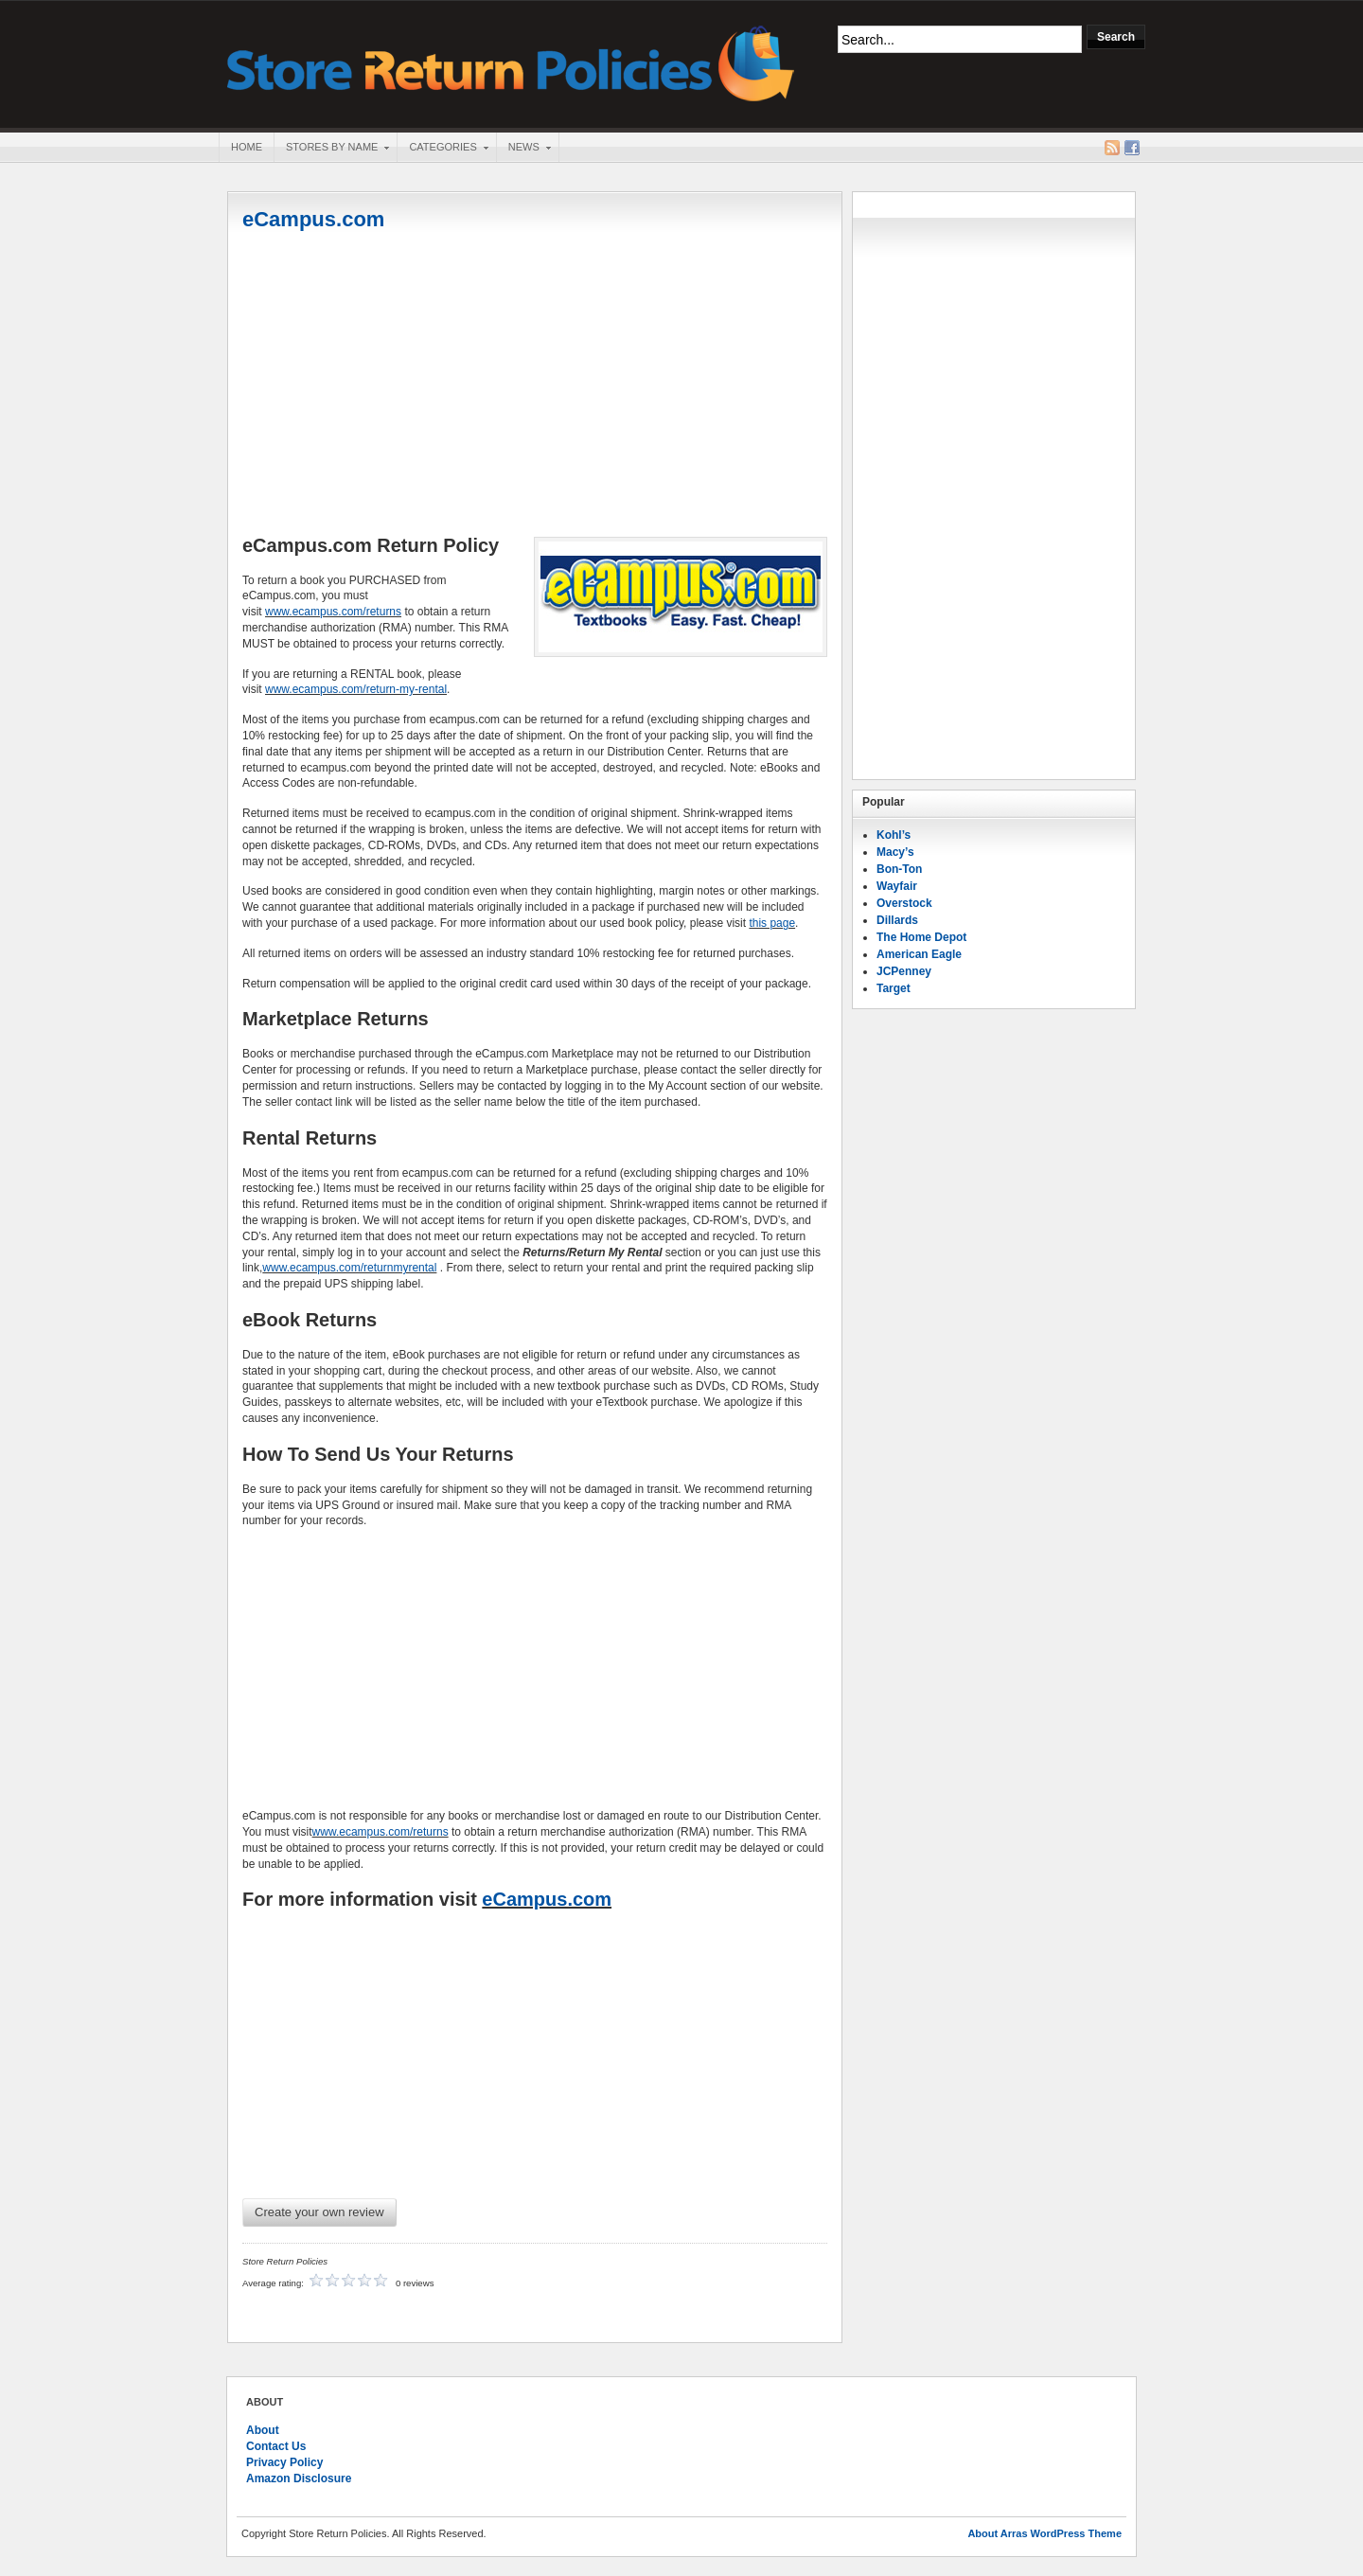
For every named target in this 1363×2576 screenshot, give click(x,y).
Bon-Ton (899, 869)
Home (246, 146)
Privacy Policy (284, 2462)
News (523, 148)
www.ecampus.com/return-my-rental (356, 689)
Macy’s (895, 852)
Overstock (904, 903)
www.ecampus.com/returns (333, 611)
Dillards (897, 920)
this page (772, 923)
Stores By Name (331, 148)
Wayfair (896, 886)
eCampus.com (313, 219)
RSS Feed (1112, 147)
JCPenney (903, 971)
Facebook (1132, 147)
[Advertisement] (534, 385)
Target (893, 988)
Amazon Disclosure (298, 2478)
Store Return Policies (511, 62)
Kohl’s (893, 835)
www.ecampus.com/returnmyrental (349, 1267)
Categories (442, 148)
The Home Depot (921, 937)
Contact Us (276, 2446)
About (262, 2430)
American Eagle (919, 954)
